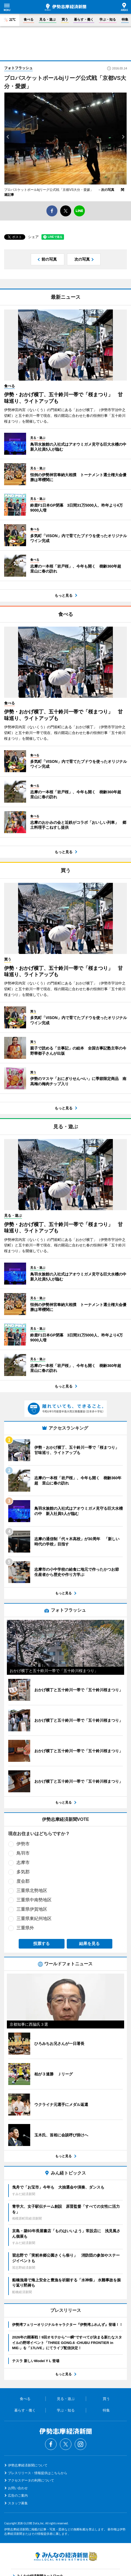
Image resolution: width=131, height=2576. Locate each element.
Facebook (51, 2444)
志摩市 (23, 1862)
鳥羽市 (23, 1853)
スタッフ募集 (18, 2503)
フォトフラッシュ (18, 68)
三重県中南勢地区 (34, 1899)
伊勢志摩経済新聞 (65, 7)
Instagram (80, 2444)
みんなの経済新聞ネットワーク (65, 2556)
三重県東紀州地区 (34, 1918)
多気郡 (23, 1871)
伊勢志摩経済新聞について (28, 2465)
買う (65, 19)
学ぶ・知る (107, 19)
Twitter (65, 2444)
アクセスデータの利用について (31, 2480)
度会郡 (23, 1881)
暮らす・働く (84, 19)
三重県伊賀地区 (31, 1909)
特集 (125, 19)
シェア (33, 237)
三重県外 (25, 1927)
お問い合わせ (18, 2488)
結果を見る (89, 1943)
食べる (29, 19)
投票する (41, 1943)
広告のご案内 (18, 2495)
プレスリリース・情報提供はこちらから (37, 2473)
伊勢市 (23, 1843)
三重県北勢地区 (31, 1890)
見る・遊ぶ (47, 19)
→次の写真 (108, 190)
